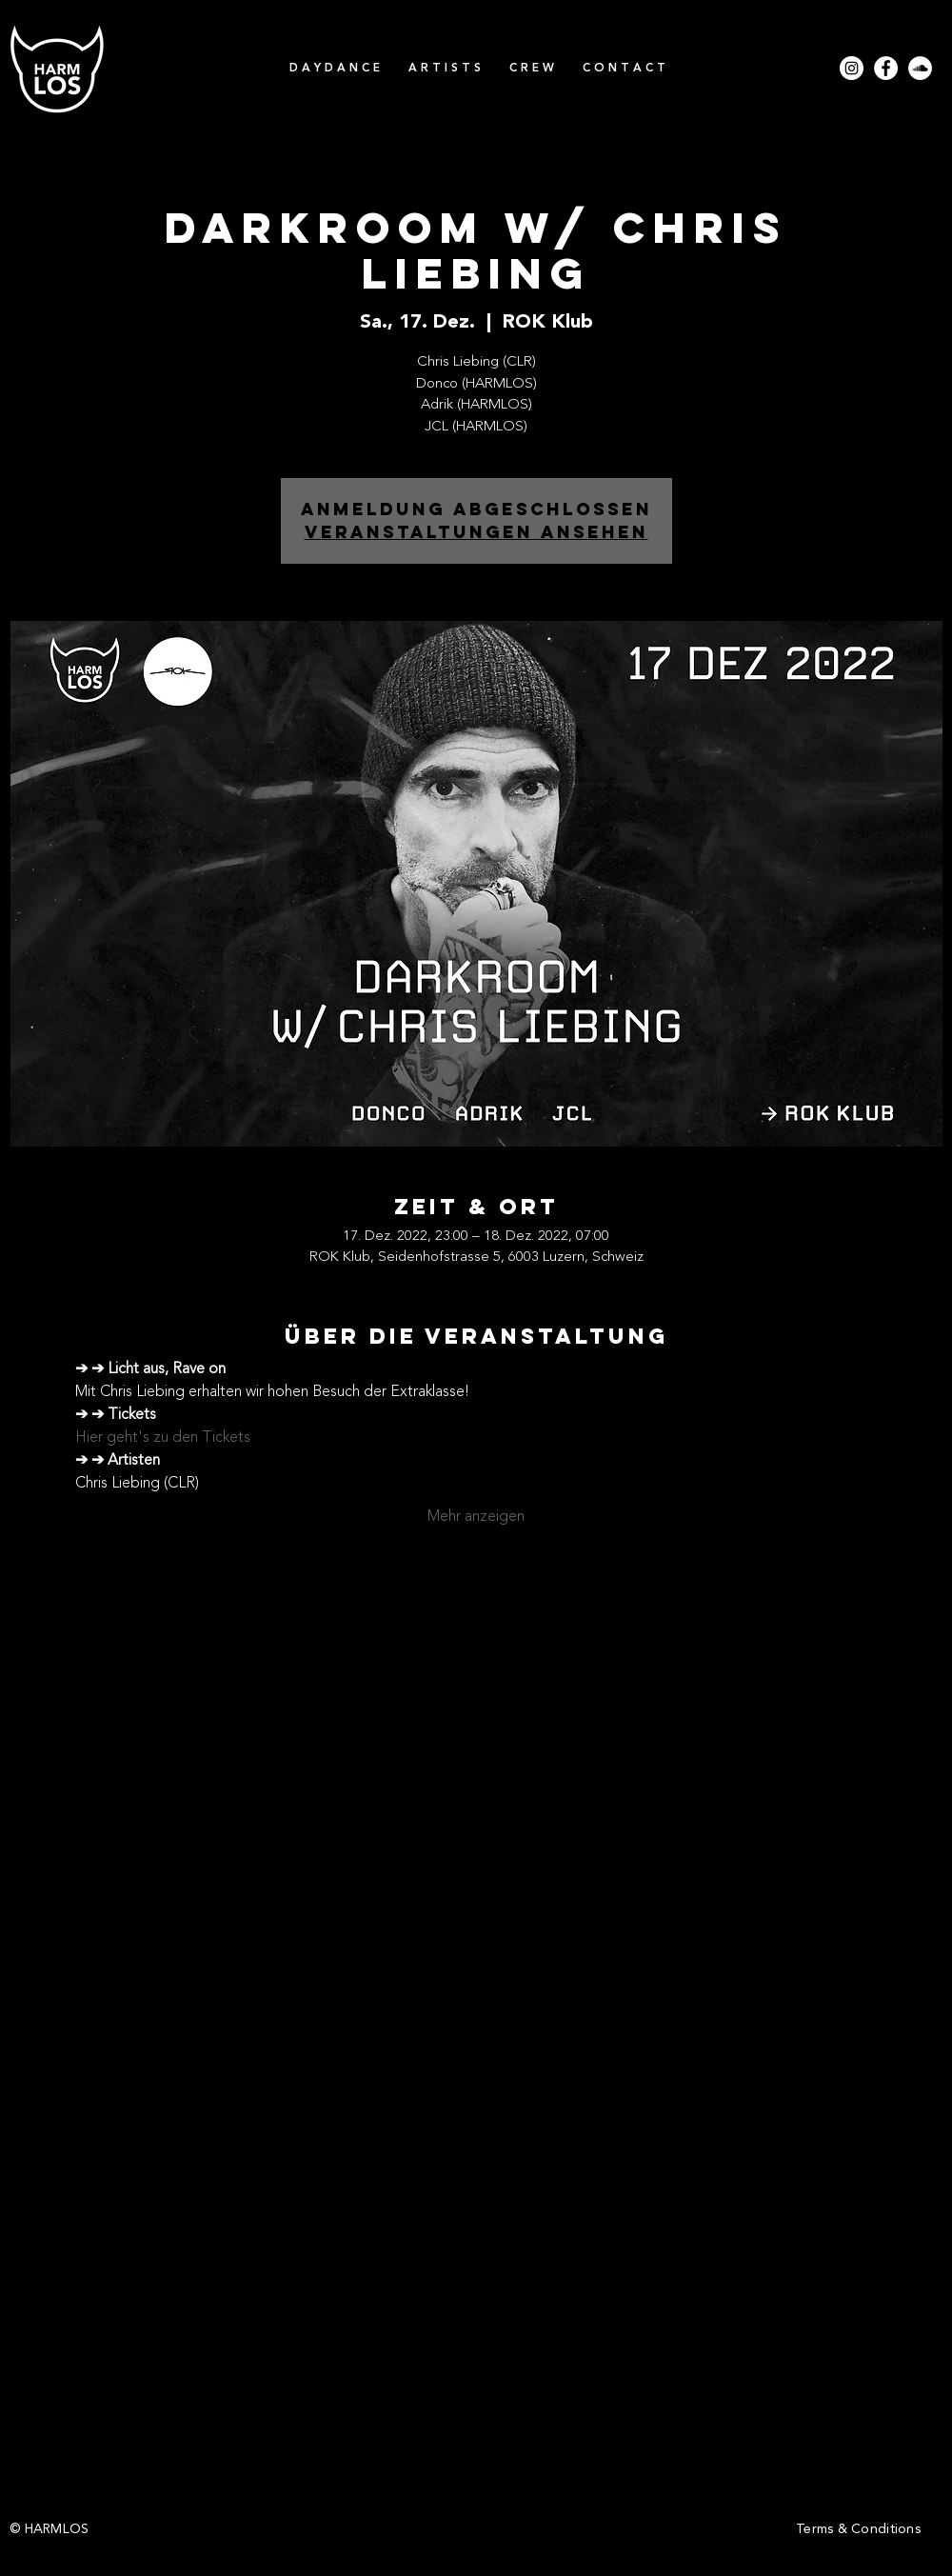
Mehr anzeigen (476, 1517)
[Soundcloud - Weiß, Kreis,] (920, 68)
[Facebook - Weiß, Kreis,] (886, 68)
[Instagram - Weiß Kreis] (851, 68)
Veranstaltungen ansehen (476, 532)
